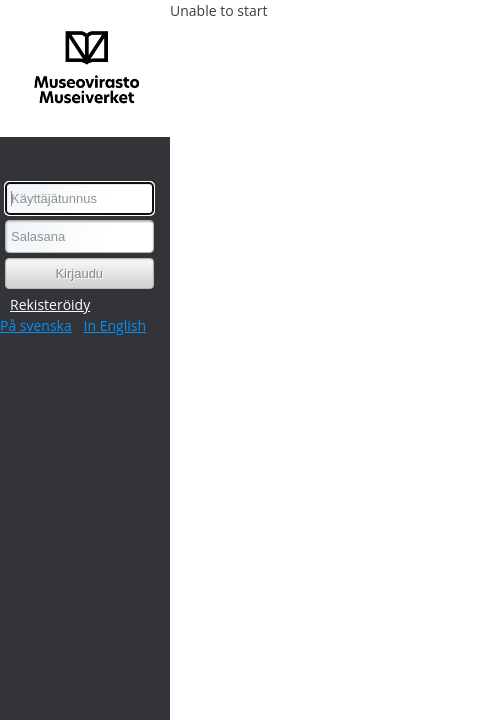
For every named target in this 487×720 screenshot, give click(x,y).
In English (115, 325)
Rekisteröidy (50, 304)
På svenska (36, 325)
